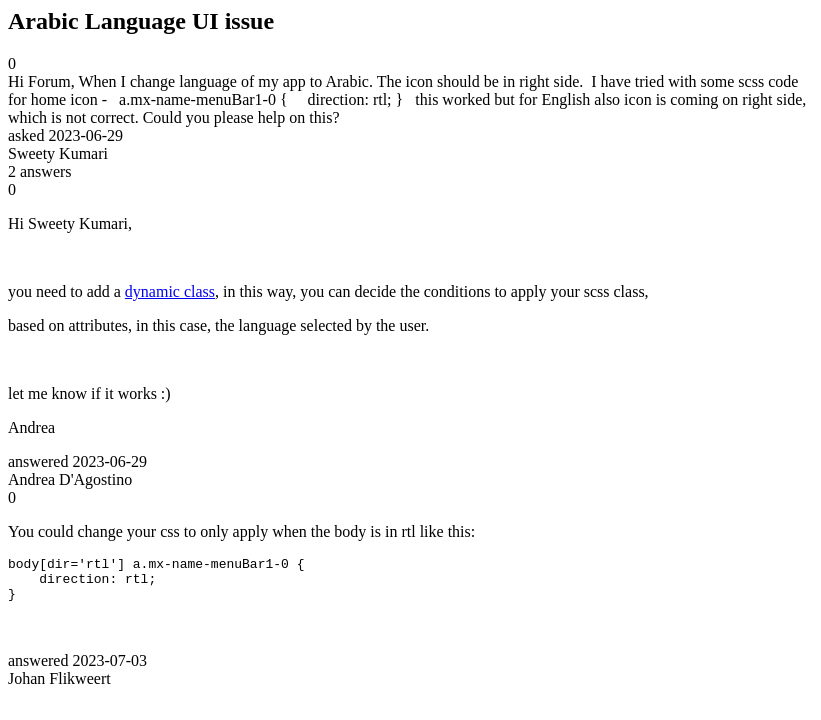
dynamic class (170, 291)
